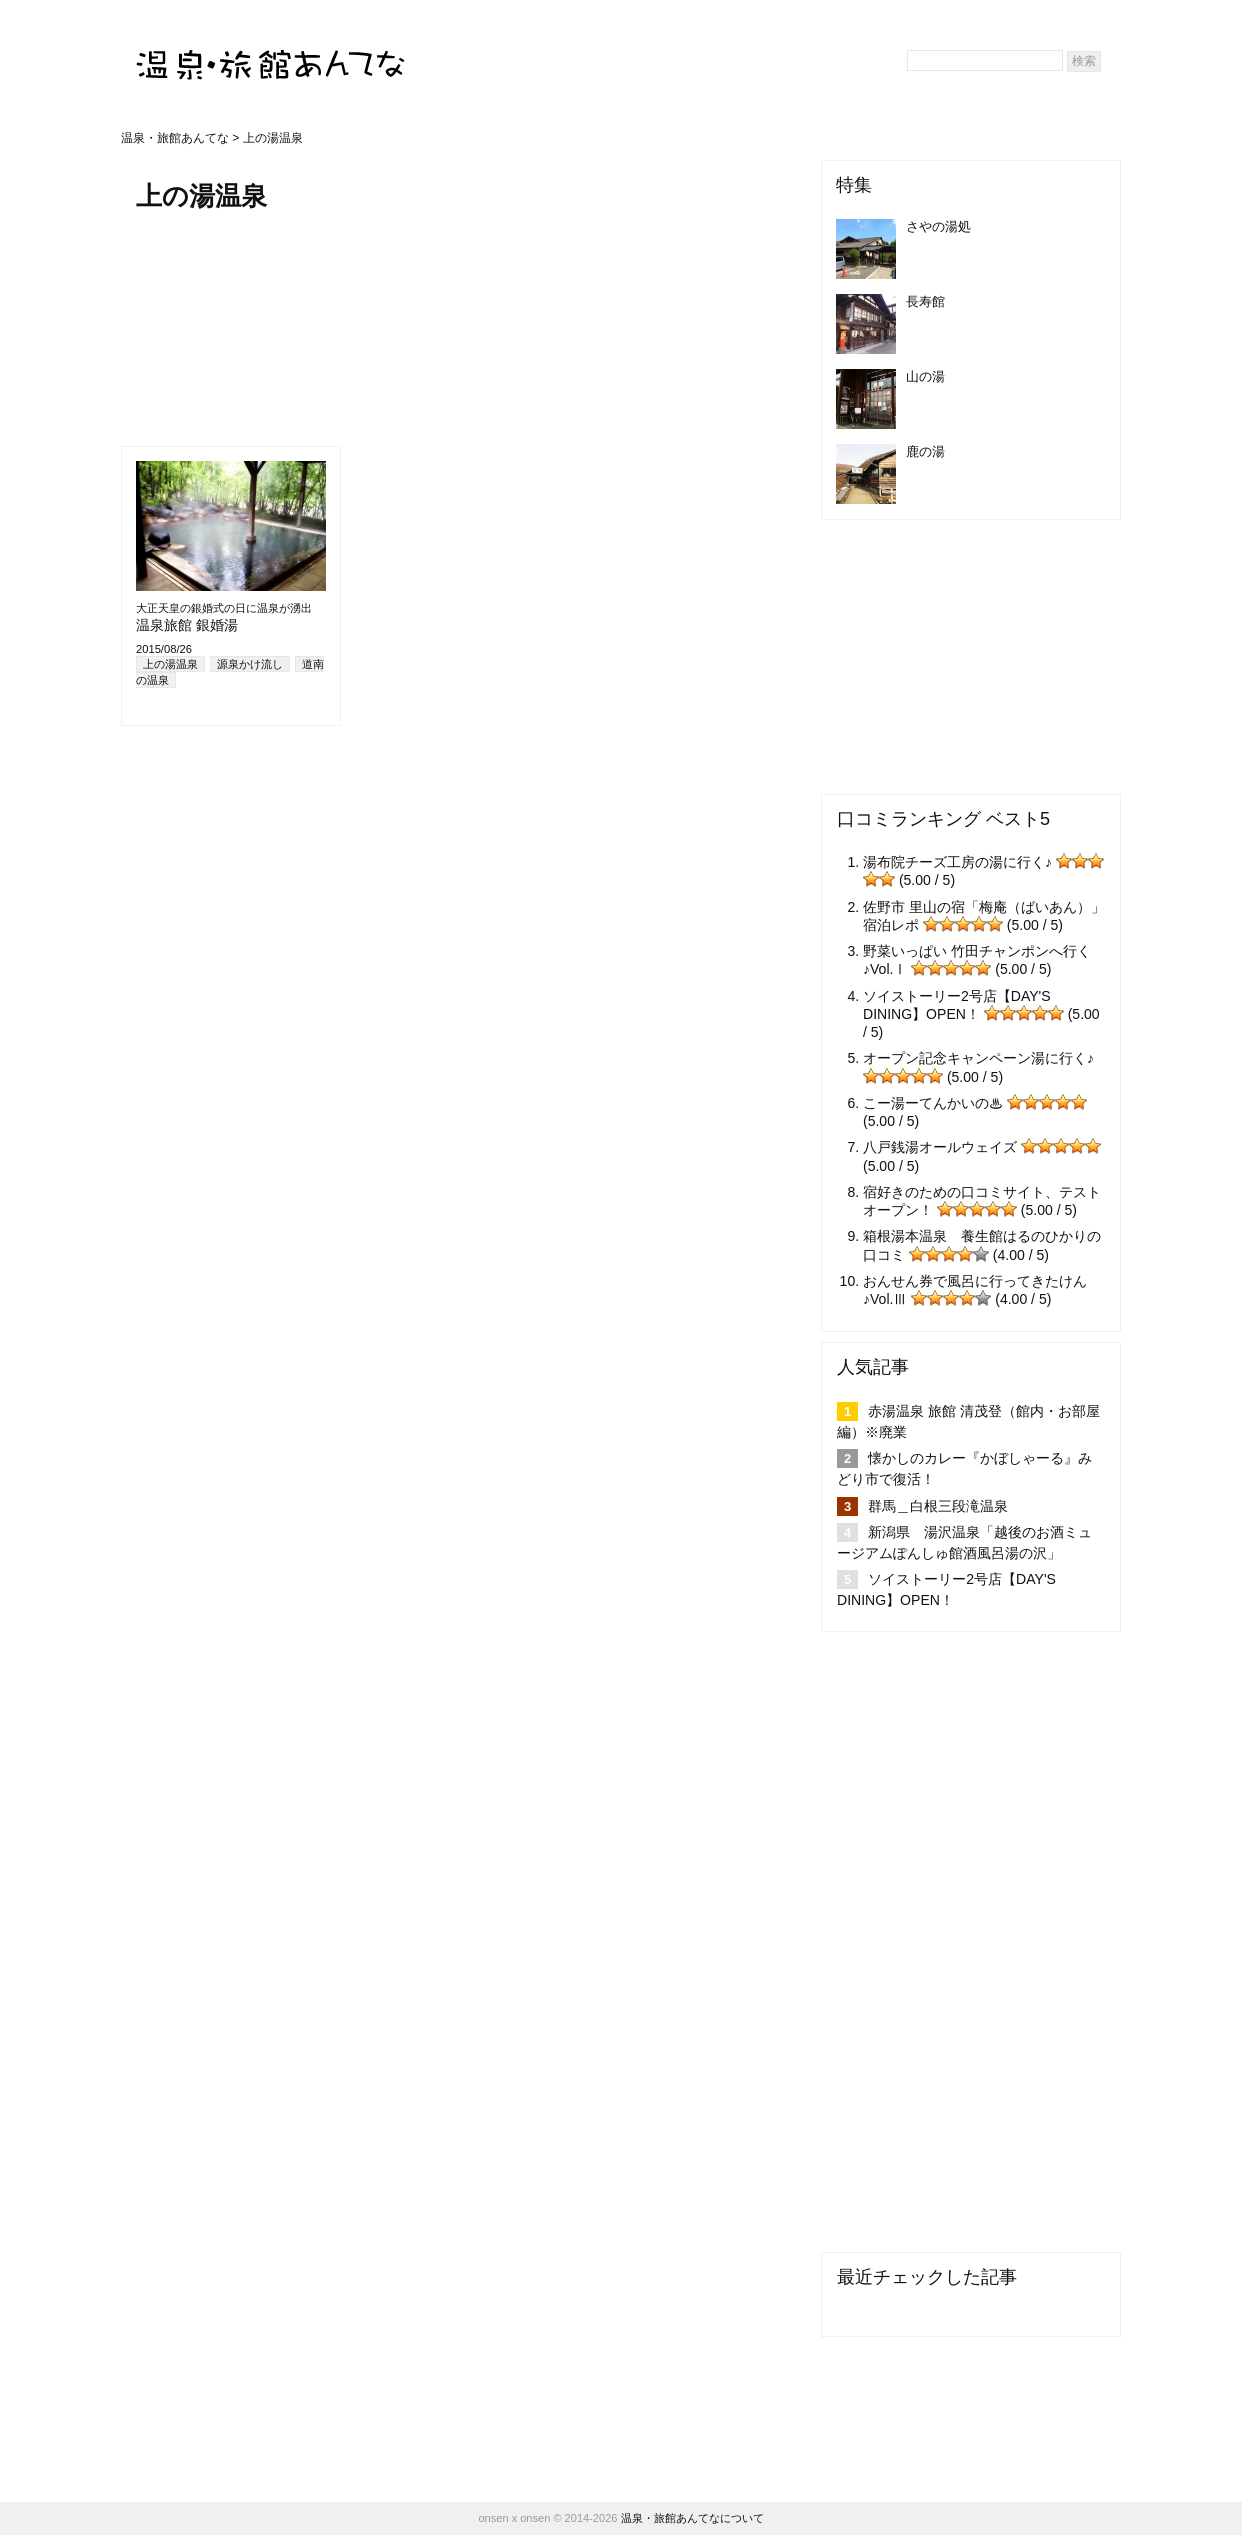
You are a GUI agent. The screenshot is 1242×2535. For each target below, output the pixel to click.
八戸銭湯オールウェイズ (940, 1147)
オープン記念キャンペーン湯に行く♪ (978, 1058)
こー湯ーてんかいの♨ (933, 1103)
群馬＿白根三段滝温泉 (938, 1506)
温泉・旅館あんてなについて (692, 2518)
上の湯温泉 (170, 664)
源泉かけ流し (250, 664)
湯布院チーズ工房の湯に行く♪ (957, 862)
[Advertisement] (236, 327)
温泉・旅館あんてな (175, 138)
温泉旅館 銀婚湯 (187, 625)
